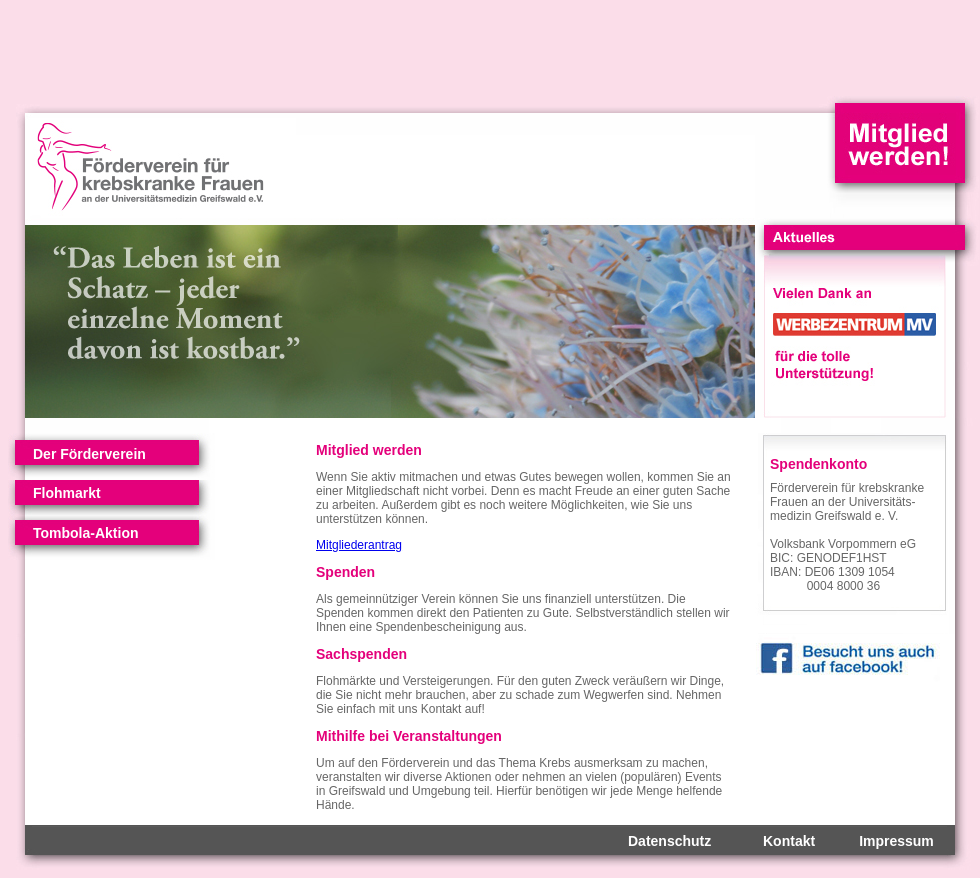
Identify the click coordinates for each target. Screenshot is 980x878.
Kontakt (789, 841)
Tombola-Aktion (86, 533)
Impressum (896, 841)
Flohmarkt (67, 493)
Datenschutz (669, 841)
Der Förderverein (89, 454)
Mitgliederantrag (359, 545)
